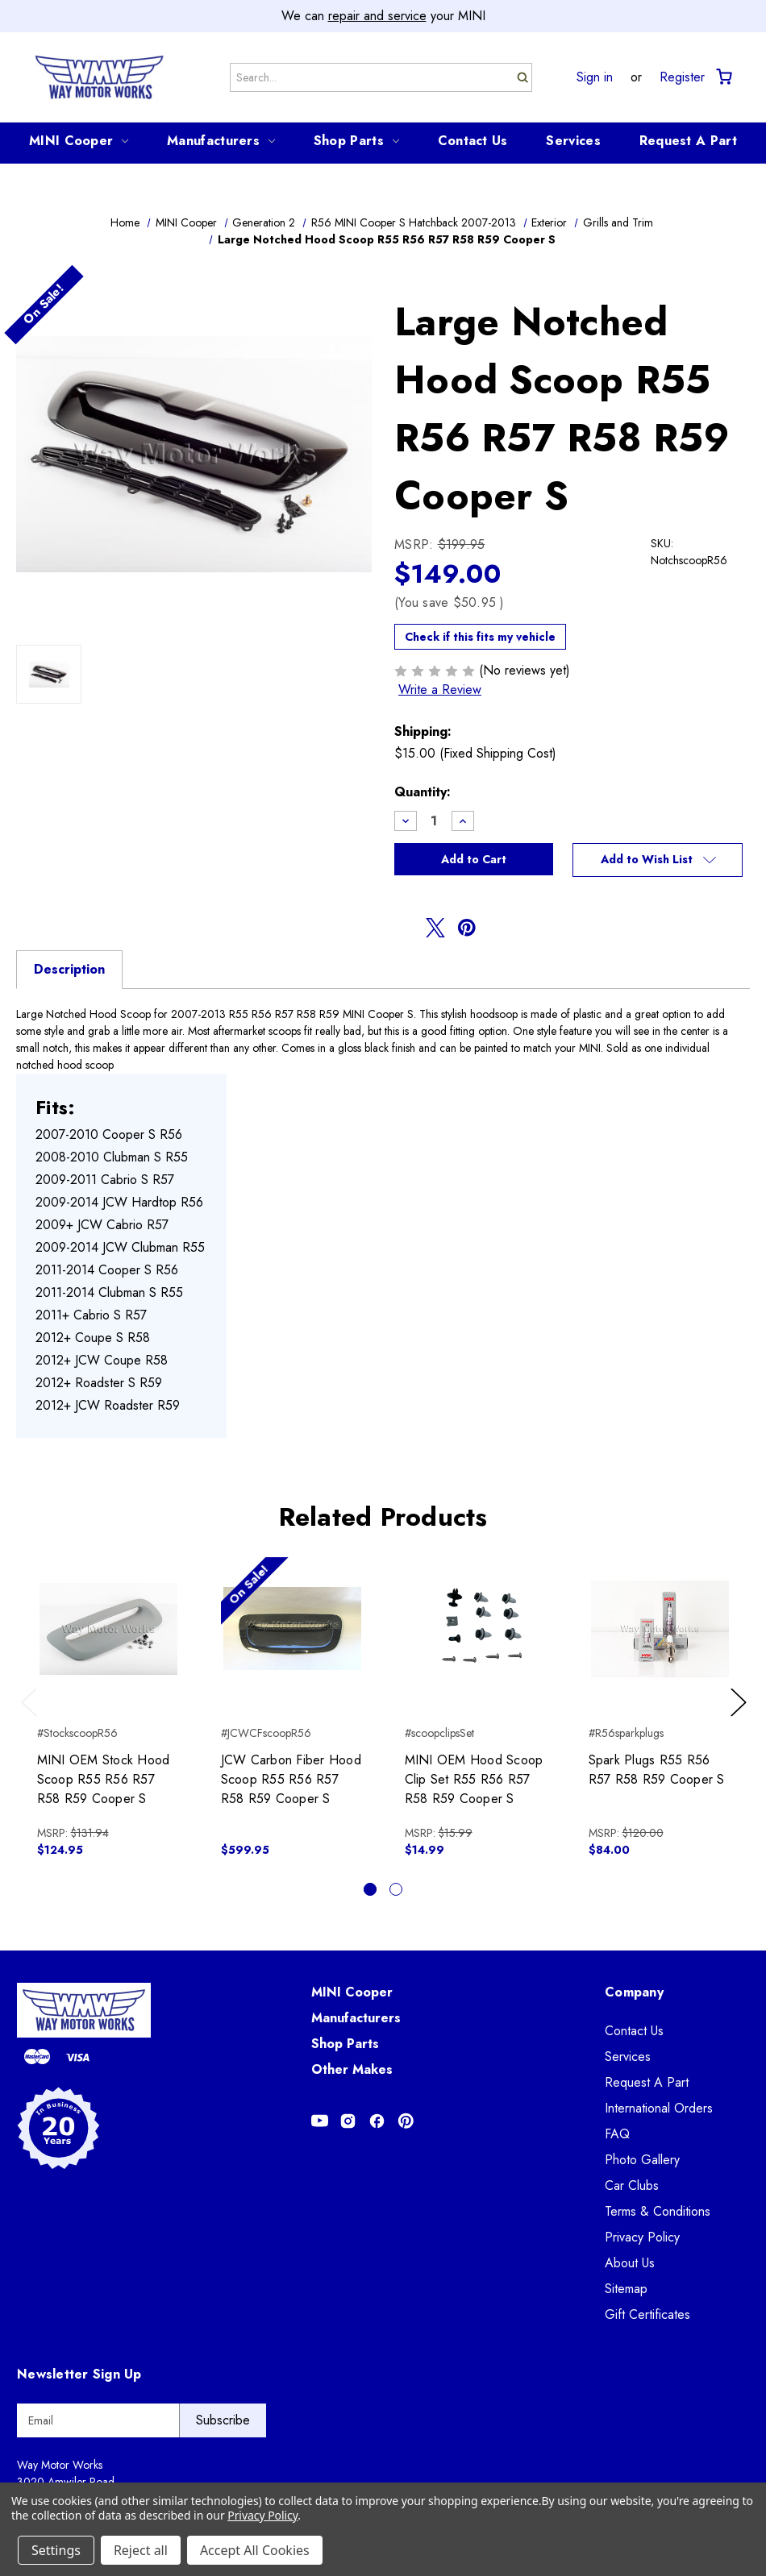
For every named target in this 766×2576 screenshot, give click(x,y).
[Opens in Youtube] (319, 2121)
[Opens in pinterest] (467, 927)
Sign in (595, 77)
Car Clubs (632, 2185)
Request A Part (688, 140)
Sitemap (626, 2288)
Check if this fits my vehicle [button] (480, 637)
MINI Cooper (78, 140)
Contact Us (473, 140)
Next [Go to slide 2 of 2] (741, 1718)
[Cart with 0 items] (723, 77)
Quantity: (422, 792)
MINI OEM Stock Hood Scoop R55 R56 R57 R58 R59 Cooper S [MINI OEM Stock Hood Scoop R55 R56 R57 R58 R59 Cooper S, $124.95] (103, 1779)
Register (682, 77)
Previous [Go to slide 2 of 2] (32, 1718)
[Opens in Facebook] (376, 2121)
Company (634, 1992)
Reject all (141, 2550)
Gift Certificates (647, 2314)
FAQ (617, 2134)
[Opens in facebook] (404, 927)
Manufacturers (221, 140)
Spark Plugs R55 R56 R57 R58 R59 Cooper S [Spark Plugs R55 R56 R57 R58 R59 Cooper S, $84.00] (657, 1770)
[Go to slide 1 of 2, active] (370, 1889)
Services (573, 140)
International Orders (659, 2108)
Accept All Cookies (255, 2550)
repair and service (377, 15)
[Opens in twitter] (435, 927)
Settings (56, 2550)
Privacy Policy (642, 2237)
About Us (630, 2263)
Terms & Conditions (657, 2211)
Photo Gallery (642, 2159)
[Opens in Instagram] (347, 2121)
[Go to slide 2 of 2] (395, 1889)
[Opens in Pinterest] (406, 2121)
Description (69, 969)
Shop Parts (356, 140)
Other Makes (352, 2069)
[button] (657, 860)
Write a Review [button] (439, 689)
